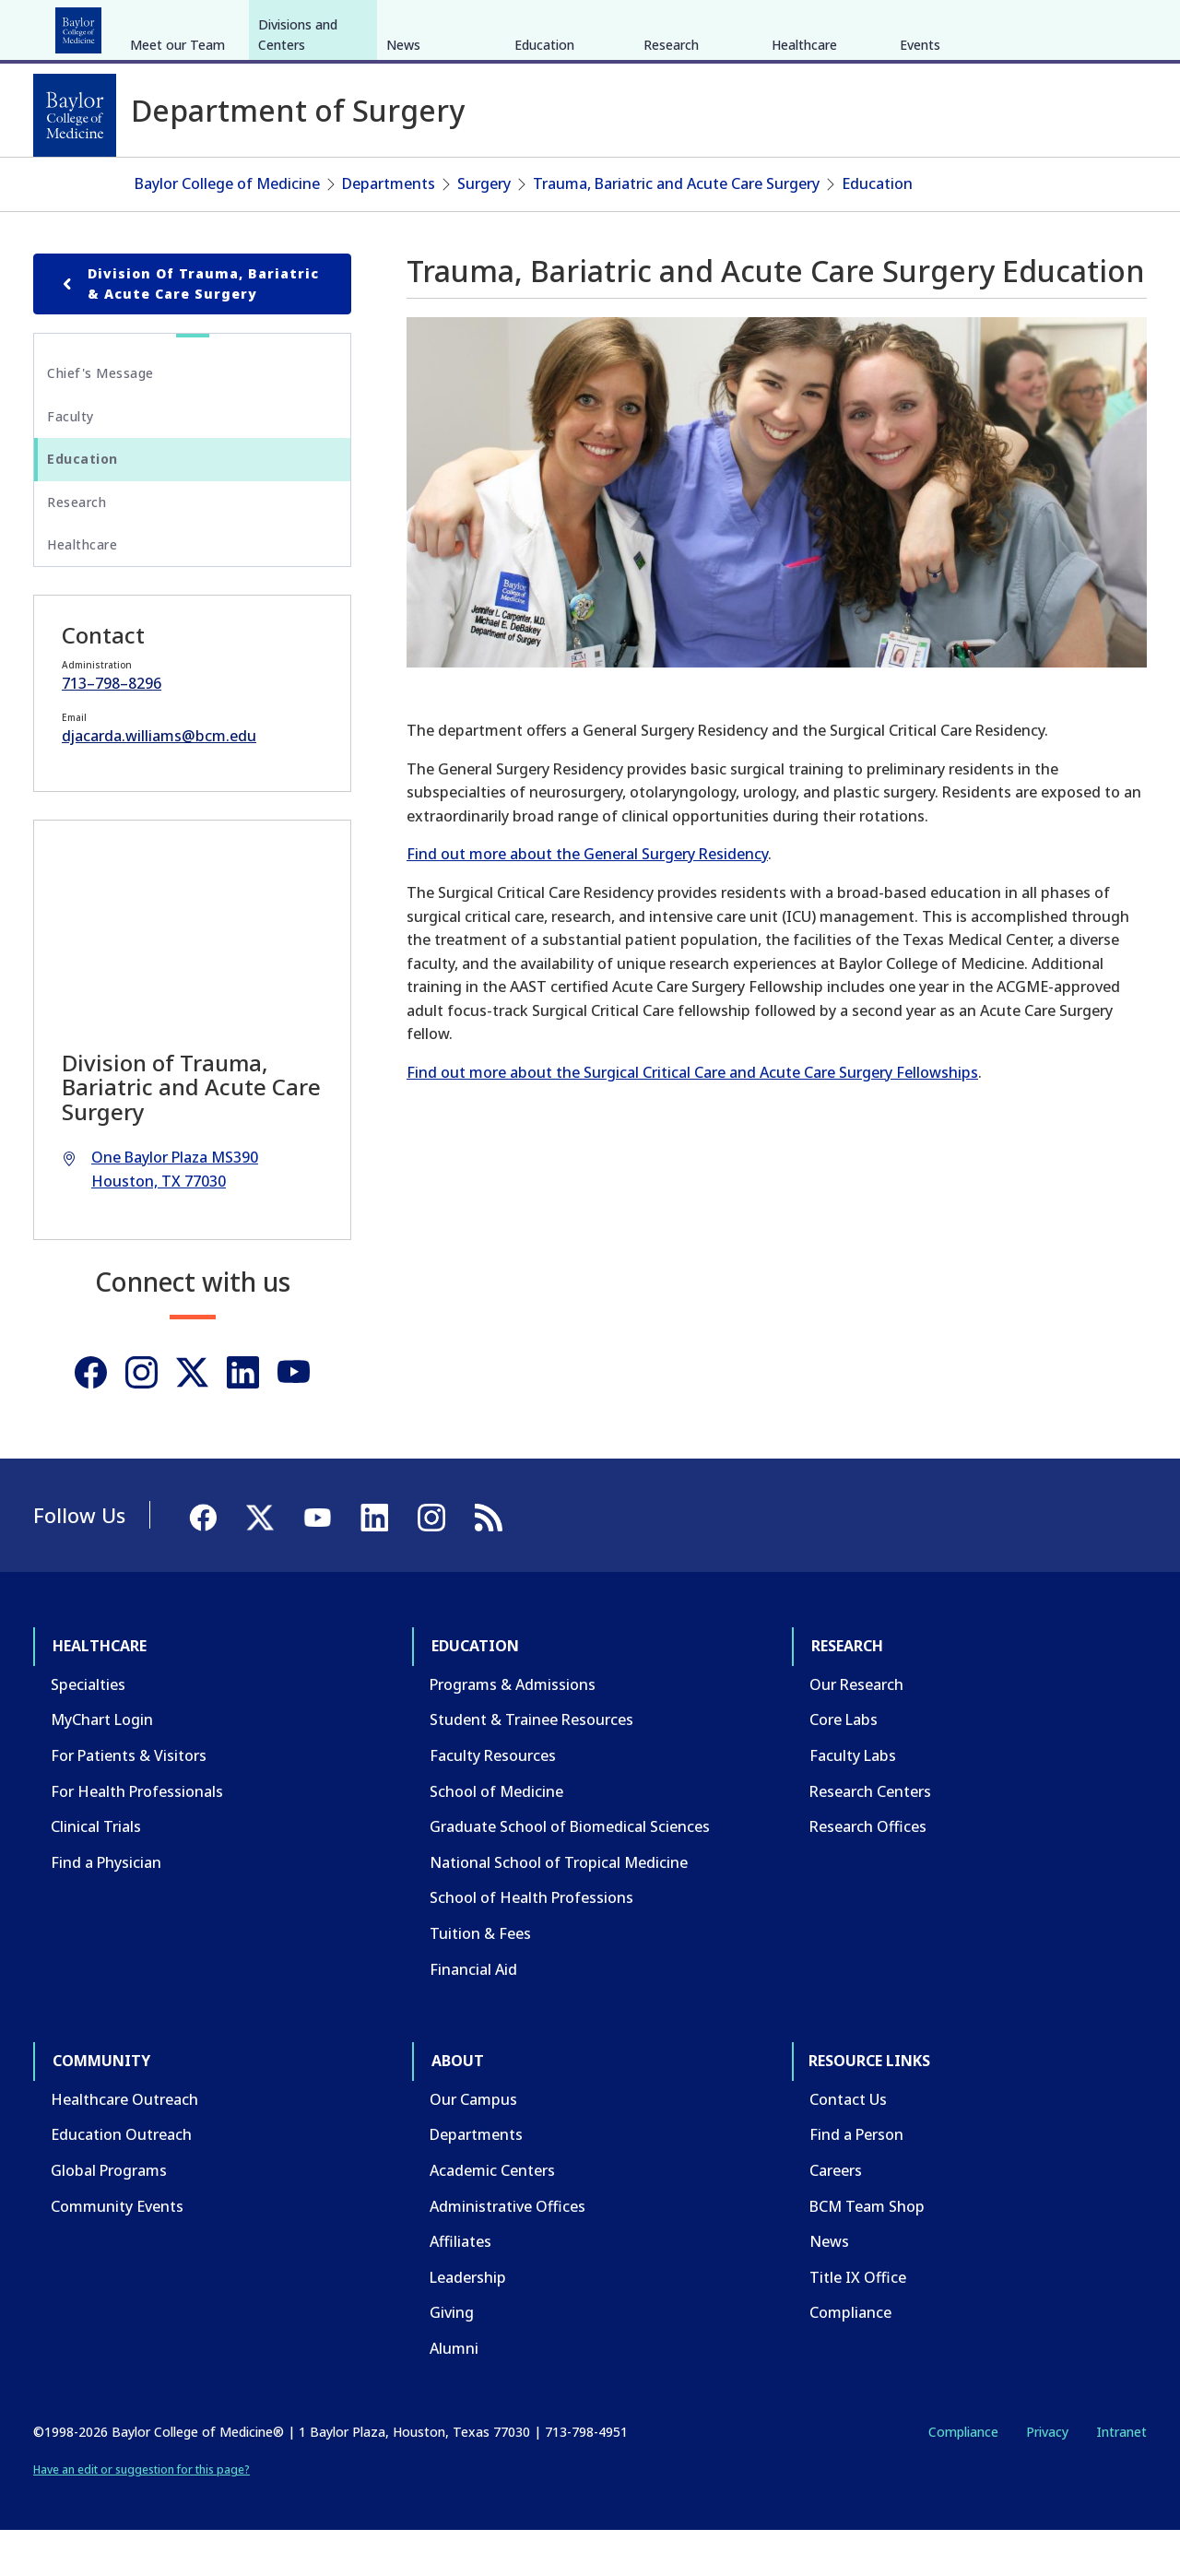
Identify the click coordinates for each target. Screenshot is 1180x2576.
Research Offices (867, 1871)
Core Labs (843, 1765)
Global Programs (109, 2215)
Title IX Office (857, 2322)
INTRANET (957, 26)
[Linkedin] (243, 1417)
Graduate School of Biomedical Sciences (570, 1871)
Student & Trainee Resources (531, 1765)
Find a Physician (106, 1907)
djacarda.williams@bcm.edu (159, 781)
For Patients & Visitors (128, 1800)
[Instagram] (141, 1417)
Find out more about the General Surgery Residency (587, 899)
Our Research (856, 1729)
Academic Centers (492, 2215)
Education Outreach (121, 2179)
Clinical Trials (96, 1871)
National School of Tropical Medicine (559, 1907)
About (461, 26)
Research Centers (870, 1836)
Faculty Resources (493, 1800)
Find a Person (856, 2179)
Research (276, 26)
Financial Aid (473, 2013)
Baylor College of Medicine (227, 229)
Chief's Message (100, 418)
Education (183, 26)
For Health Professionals (137, 1836)
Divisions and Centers (297, 173)
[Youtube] (293, 1417)
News (403, 183)
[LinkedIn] (1115, 26)
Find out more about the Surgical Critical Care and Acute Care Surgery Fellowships (692, 1117)
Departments (388, 229)
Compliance (850, 2357)
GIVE (823, 26)
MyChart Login (102, 1765)
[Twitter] (192, 1417)
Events (920, 183)
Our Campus (473, 2144)
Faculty (70, 461)
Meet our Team (177, 183)
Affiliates (460, 2286)
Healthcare (84, 26)
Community (374, 26)
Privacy (1047, 2476)
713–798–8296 (111, 728)
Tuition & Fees (480, 1978)
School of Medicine (496, 1836)
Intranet (1121, 2476)
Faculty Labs (852, 1800)
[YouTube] (1082, 26)
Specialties (88, 1729)
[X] (1049, 26)
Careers (835, 2215)
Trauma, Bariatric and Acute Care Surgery (676, 229)
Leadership (468, 2322)
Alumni (454, 2393)
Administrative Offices (507, 2250)
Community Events (117, 2250)
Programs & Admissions (513, 1729)
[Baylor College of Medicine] (74, 115)
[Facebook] (1016, 26)
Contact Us (848, 2144)
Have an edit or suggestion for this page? (141, 2515)
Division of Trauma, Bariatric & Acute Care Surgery (187, 328)
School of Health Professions (531, 1942)
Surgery (484, 229)
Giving (452, 2357)
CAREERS (882, 26)
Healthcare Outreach (124, 2144)
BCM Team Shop (867, 2250)
